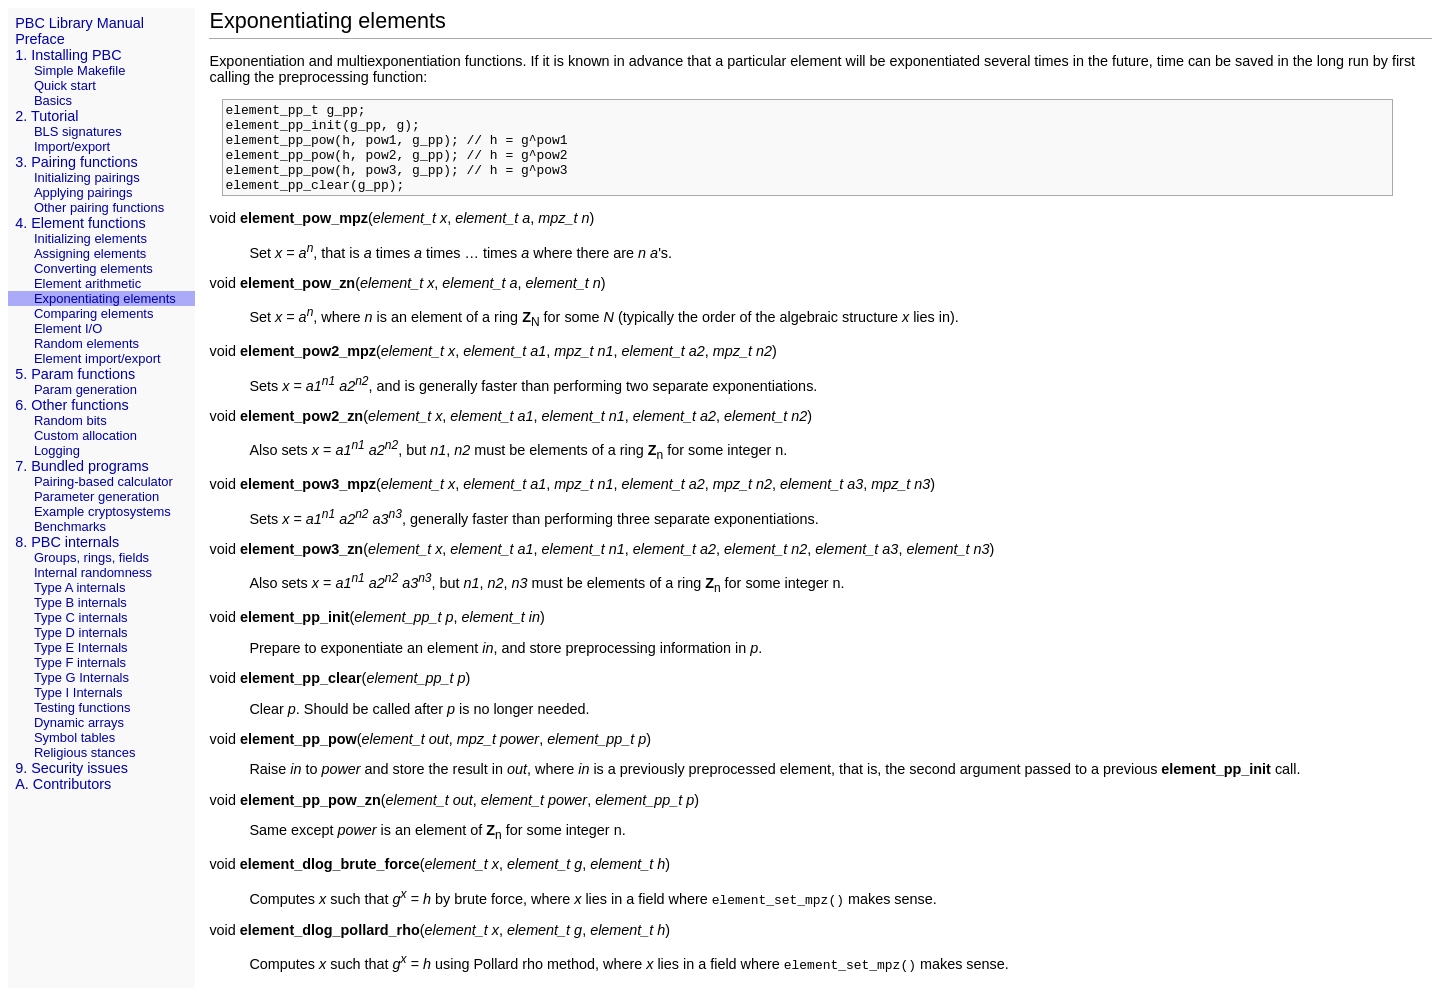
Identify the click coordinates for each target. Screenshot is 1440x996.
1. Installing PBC (68, 55)
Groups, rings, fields (91, 557)
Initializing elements (90, 238)
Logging (57, 450)
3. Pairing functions (76, 162)
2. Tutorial (46, 116)
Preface (40, 39)
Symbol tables (74, 737)
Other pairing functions (99, 207)
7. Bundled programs (82, 466)
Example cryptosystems (102, 511)
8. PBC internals (67, 542)
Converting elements (93, 268)
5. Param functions (75, 374)
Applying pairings (83, 192)
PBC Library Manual (79, 23)
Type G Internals (81, 677)
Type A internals (79, 587)
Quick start (65, 85)
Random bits (70, 420)
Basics (53, 100)
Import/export (72, 146)
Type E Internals (81, 647)
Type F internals (80, 662)
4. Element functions (80, 223)
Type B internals (80, 602)
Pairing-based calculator (103, 481)
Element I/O (68, 328)
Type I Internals (78, 692)
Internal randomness (93, 572)
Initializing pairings (87, 177)
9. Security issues (71, 768)
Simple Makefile (79, 70)
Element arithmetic (87, 283)
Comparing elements (94, 313)
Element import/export (97, 358)
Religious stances (85, 752)
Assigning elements (90, 253)
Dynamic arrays (79, 722)
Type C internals (81, 617)
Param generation (85, 389)
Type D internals (81, 632)
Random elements (86, 343)
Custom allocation (85, 435)
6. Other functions (72, 405)
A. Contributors (63, 784)
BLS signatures (78, 131)
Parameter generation (96, 496)
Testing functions (82, 707)
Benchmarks (70, 526)
